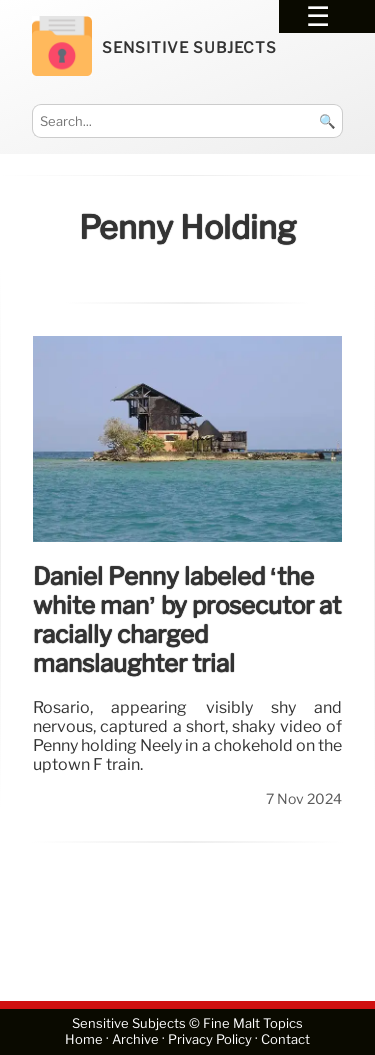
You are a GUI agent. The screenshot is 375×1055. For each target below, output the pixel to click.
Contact (285, 1040)
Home (84, 1040)
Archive (135, 1040)
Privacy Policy (210, 1040)
